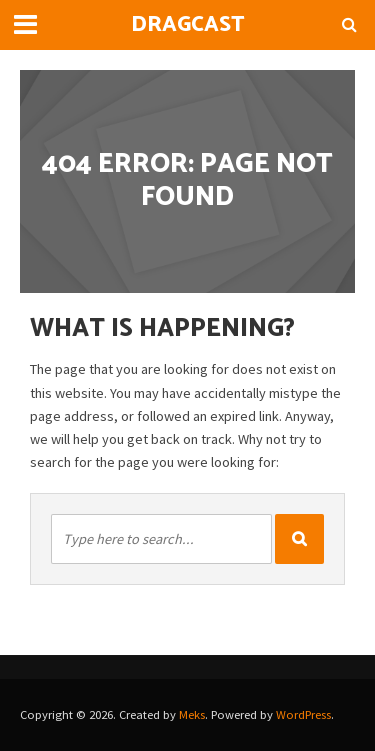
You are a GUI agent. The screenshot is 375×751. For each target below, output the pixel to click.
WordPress (303, 714)
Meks (192, 714)
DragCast (188, 25)
